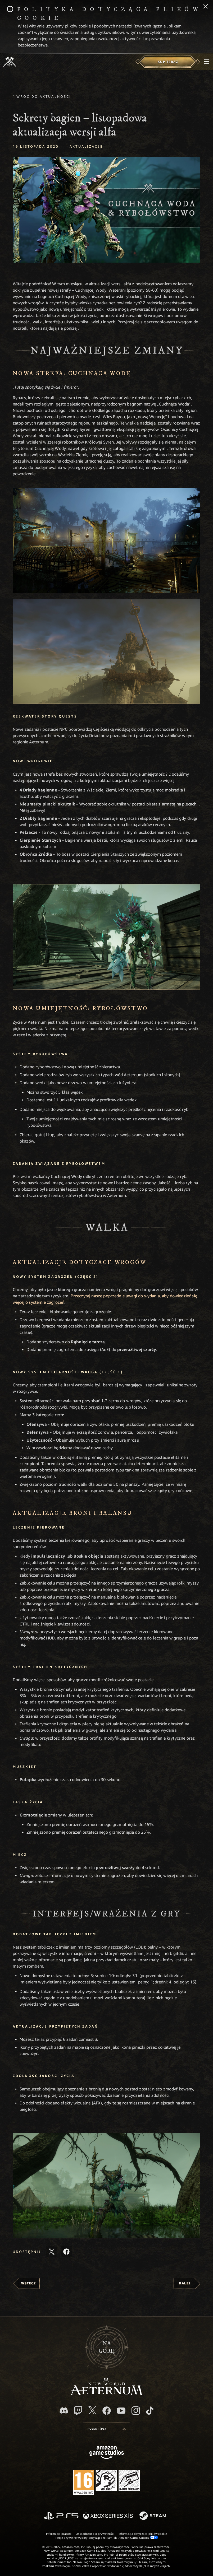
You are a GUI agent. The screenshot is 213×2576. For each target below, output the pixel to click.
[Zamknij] (205, 7)
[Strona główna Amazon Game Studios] (106, 2453)
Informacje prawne (59, 2533)
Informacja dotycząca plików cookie (143, 2533)
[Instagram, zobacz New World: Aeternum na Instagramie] (136, 2410)
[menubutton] (206, 62)
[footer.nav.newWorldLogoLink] (106, 2394)
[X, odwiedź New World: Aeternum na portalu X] (92, 2410)
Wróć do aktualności (43, 96)
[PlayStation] (61, 2516)
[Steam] (153, 2516)
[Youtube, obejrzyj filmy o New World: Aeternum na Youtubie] (121, 2410)
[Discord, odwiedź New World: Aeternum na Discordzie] (64, 2410)
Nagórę (107, 2347)
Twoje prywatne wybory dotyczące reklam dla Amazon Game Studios (106, 2537)
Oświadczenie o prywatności (95, 2533)
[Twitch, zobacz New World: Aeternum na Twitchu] (78, 2410)
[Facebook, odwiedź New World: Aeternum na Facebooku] (106, 2410)
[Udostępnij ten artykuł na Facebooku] (66, 2251)
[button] (106, 540)
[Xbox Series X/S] (108, 2516)
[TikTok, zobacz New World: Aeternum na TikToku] (149, 2410)
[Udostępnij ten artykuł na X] (51, 2251)
